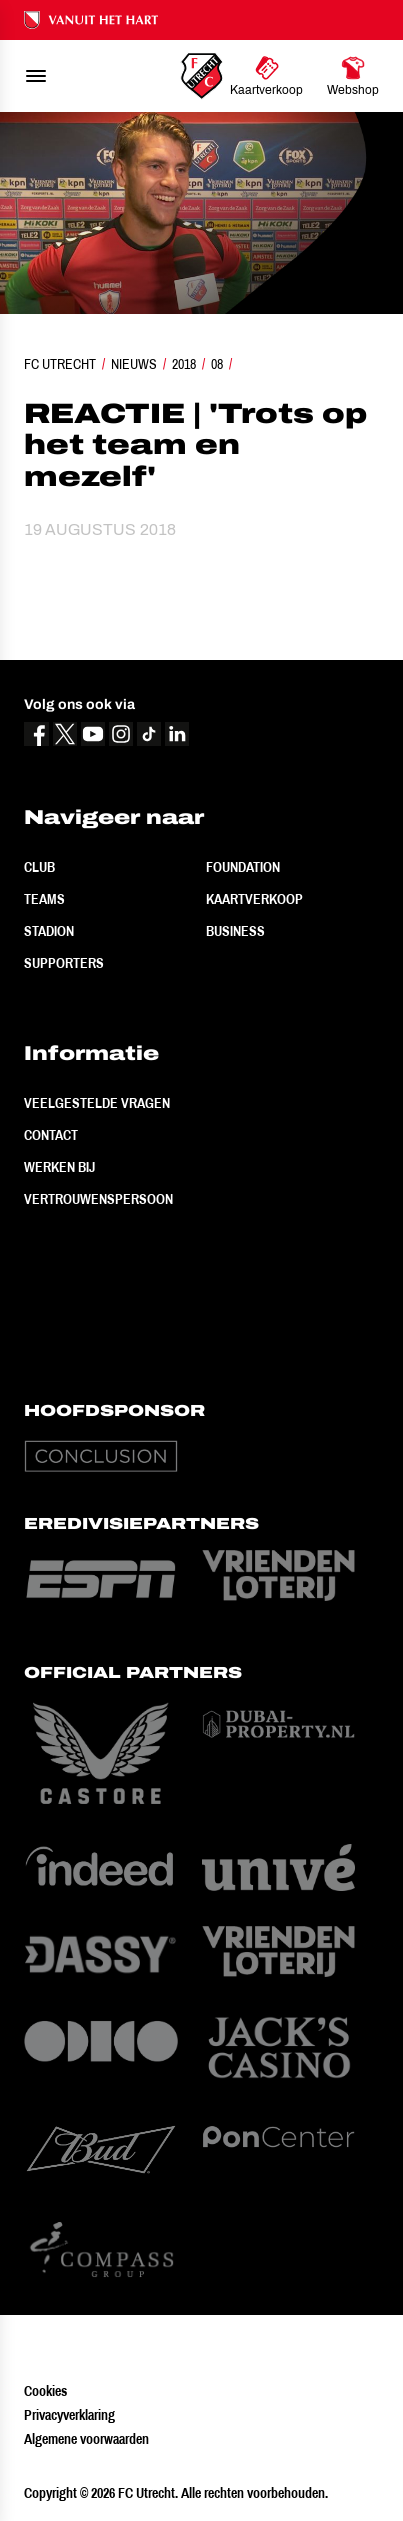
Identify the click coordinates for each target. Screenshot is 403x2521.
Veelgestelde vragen (97, 1103)
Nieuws (134, 364)
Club (39, 867)
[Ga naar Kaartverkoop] (266, 76)
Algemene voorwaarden (86, 2439)
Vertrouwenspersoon (98, 1199)
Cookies (45, 2391)
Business (235, 931)
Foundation (243, 867)
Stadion (49, 931)
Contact (51, 1135)
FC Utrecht (60, 364)
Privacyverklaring (69, 2415)
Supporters (64, 963)
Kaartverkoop (254, 899)
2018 (184, 364)
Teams (44, 899)
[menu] (36, 76)
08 (217, 364)
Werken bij (59, 1167)
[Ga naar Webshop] (353, 76)
